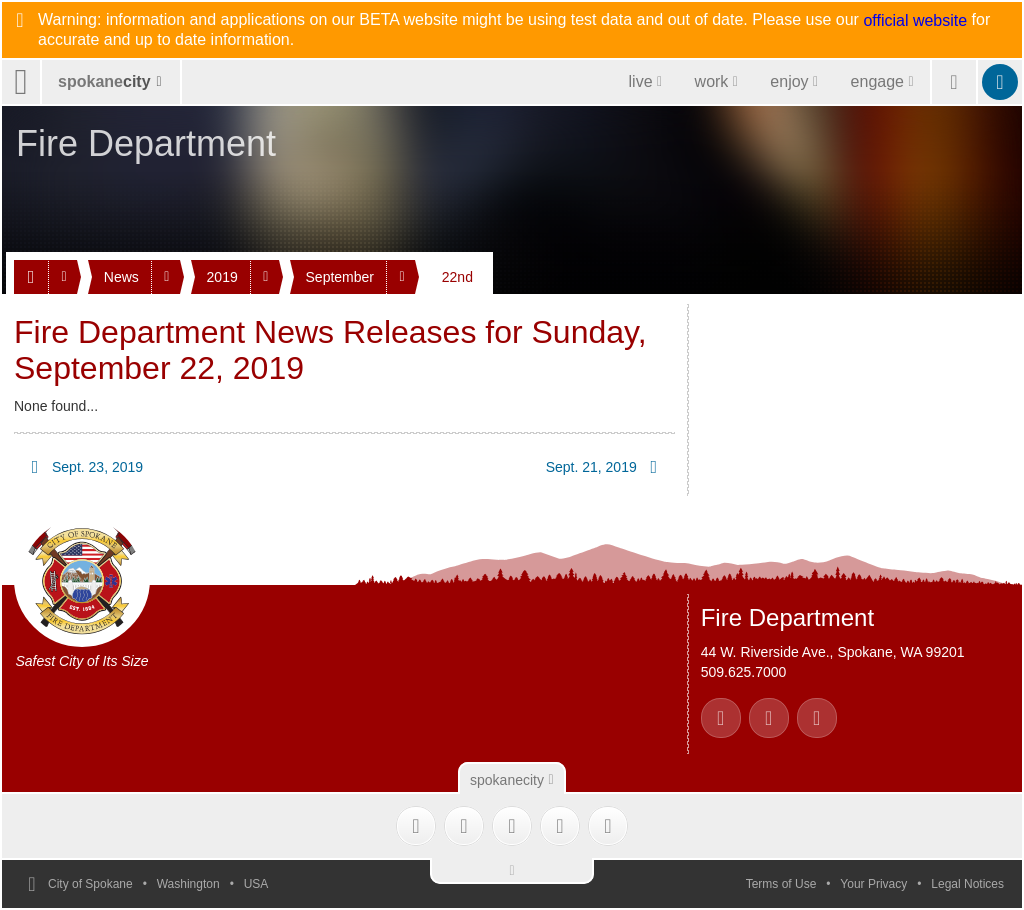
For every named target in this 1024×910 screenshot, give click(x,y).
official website (915, 21)
